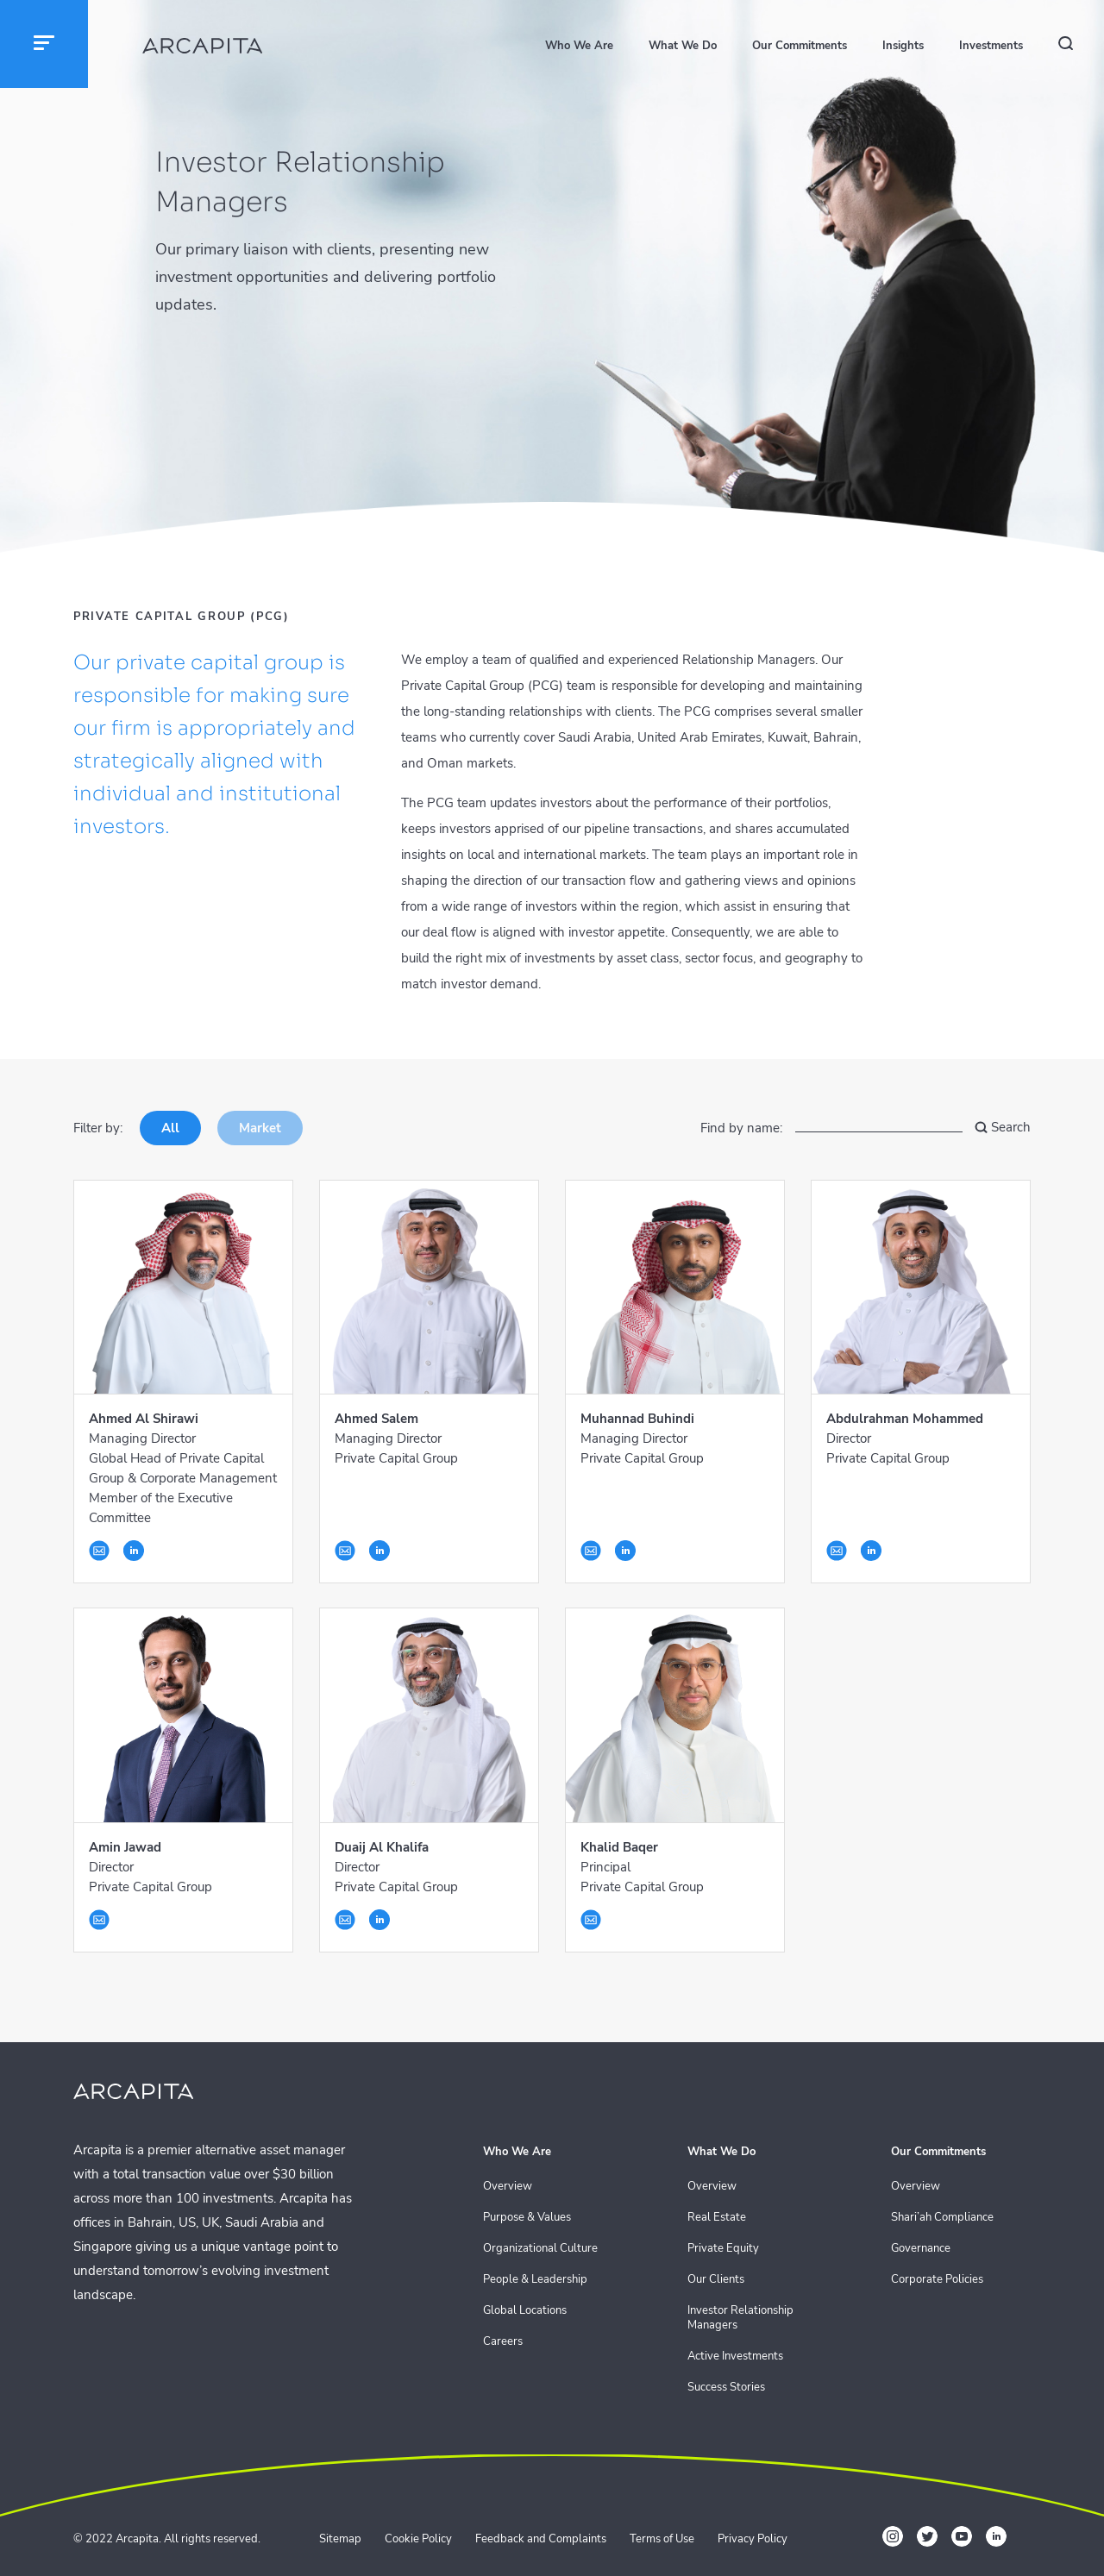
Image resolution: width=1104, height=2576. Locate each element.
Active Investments (735, 2356)
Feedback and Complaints (540, 2539)
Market (260, 1128)
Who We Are (579, 45)
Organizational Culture (540, 2248)
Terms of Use (662, 2539)
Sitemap (340, 2539)
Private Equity (723, 2248)
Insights (903, 45)
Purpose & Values (527, 2217)
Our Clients (715, 2279)
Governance (920, 2248)
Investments (991, 45)
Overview (507, 2186)
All (170, 1128)
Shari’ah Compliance (942, 2217)
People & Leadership (535, 2279)
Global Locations (525, 2310)
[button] (44, 44)
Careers (503, 2342)
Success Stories (726, 2387)
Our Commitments (799, 45)
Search (1003, 1128)
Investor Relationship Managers (740, 2318)
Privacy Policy (752, 2539)
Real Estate (716, 2217)
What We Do (683, 45)
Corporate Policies (937, 2279)
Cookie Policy (418, 2539)
